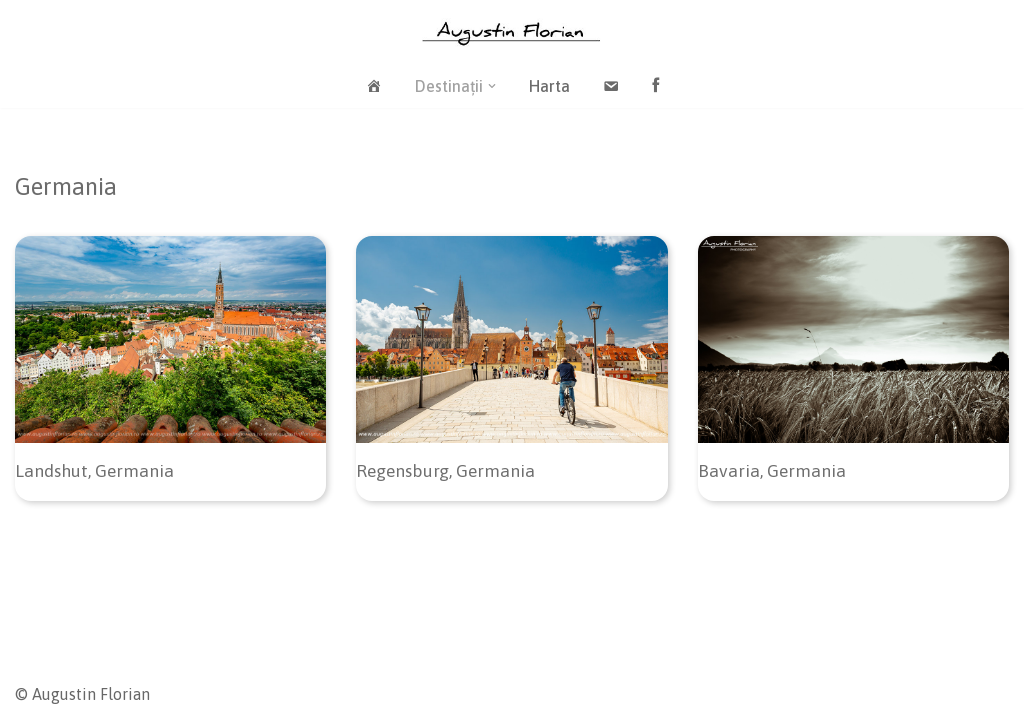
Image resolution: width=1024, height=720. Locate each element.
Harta (549, 86)
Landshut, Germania (94, 471)
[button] (492, 86)
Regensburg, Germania (445, 471)
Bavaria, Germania (772, 471)
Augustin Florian (91, 694)
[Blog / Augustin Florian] (512, 32)
